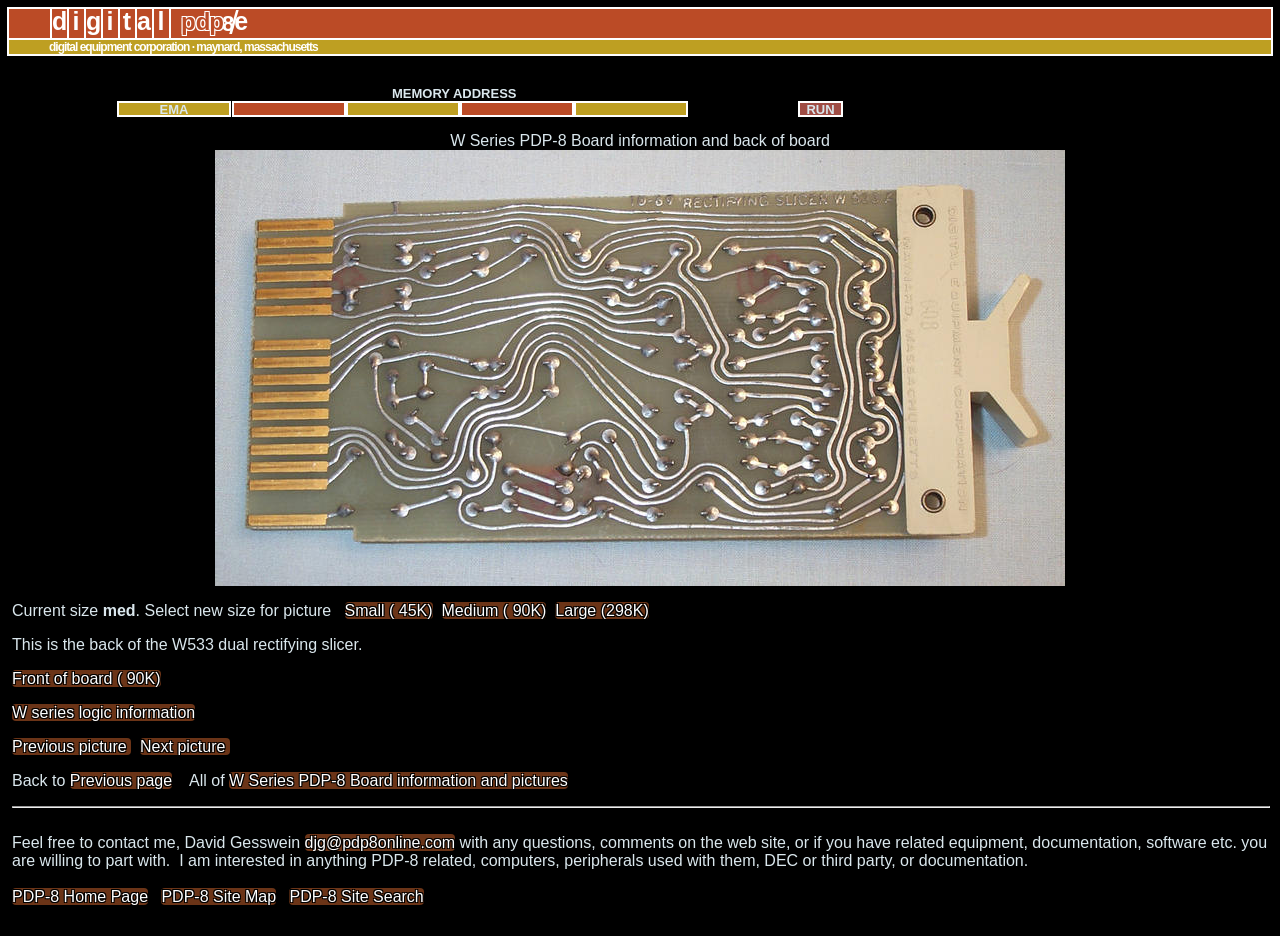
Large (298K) (601, 610)
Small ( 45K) (389, 610)
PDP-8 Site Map (218, 896)
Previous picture (71, 746)
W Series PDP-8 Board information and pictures (398, 780)
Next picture (185, 746)
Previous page (121, 780)
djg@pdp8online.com (380, 842)
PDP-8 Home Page (80, 896)
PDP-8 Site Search (356, 896)
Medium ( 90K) (494, 610)
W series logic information (103, 712)
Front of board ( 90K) (86, 678)
